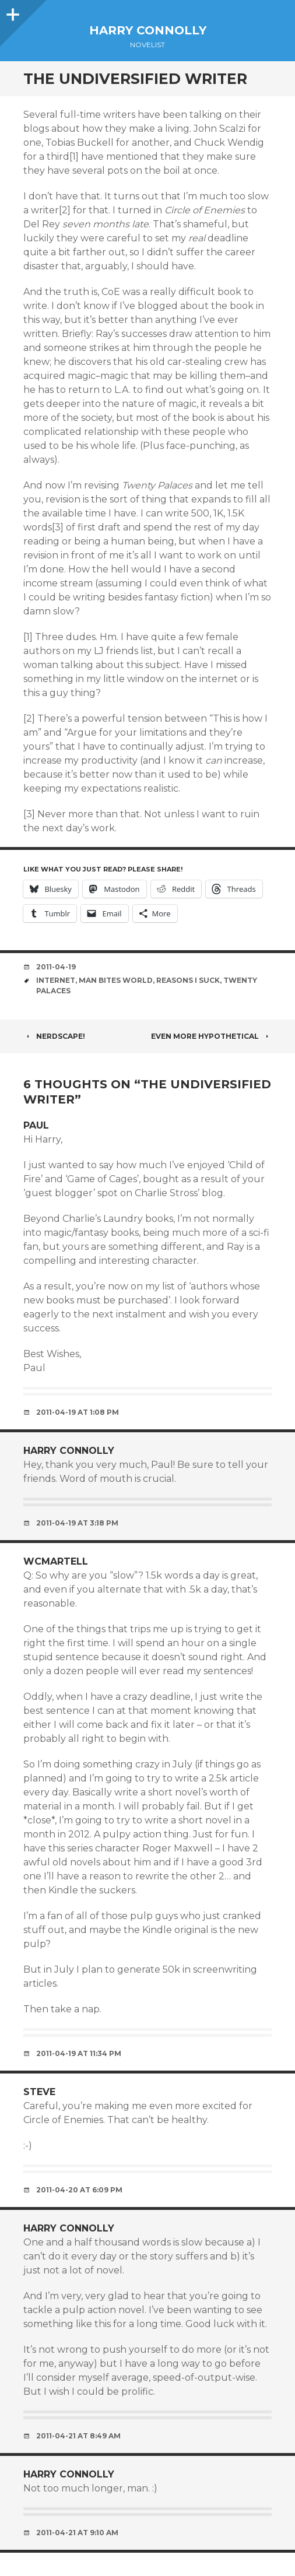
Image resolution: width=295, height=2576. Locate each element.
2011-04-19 (56, 966)
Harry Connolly (147, 30)
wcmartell (55, 1561)
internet (55, 980)
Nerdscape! (54, 1036)
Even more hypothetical (211, 1036)
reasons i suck (188, 980)
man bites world (116, 980)
